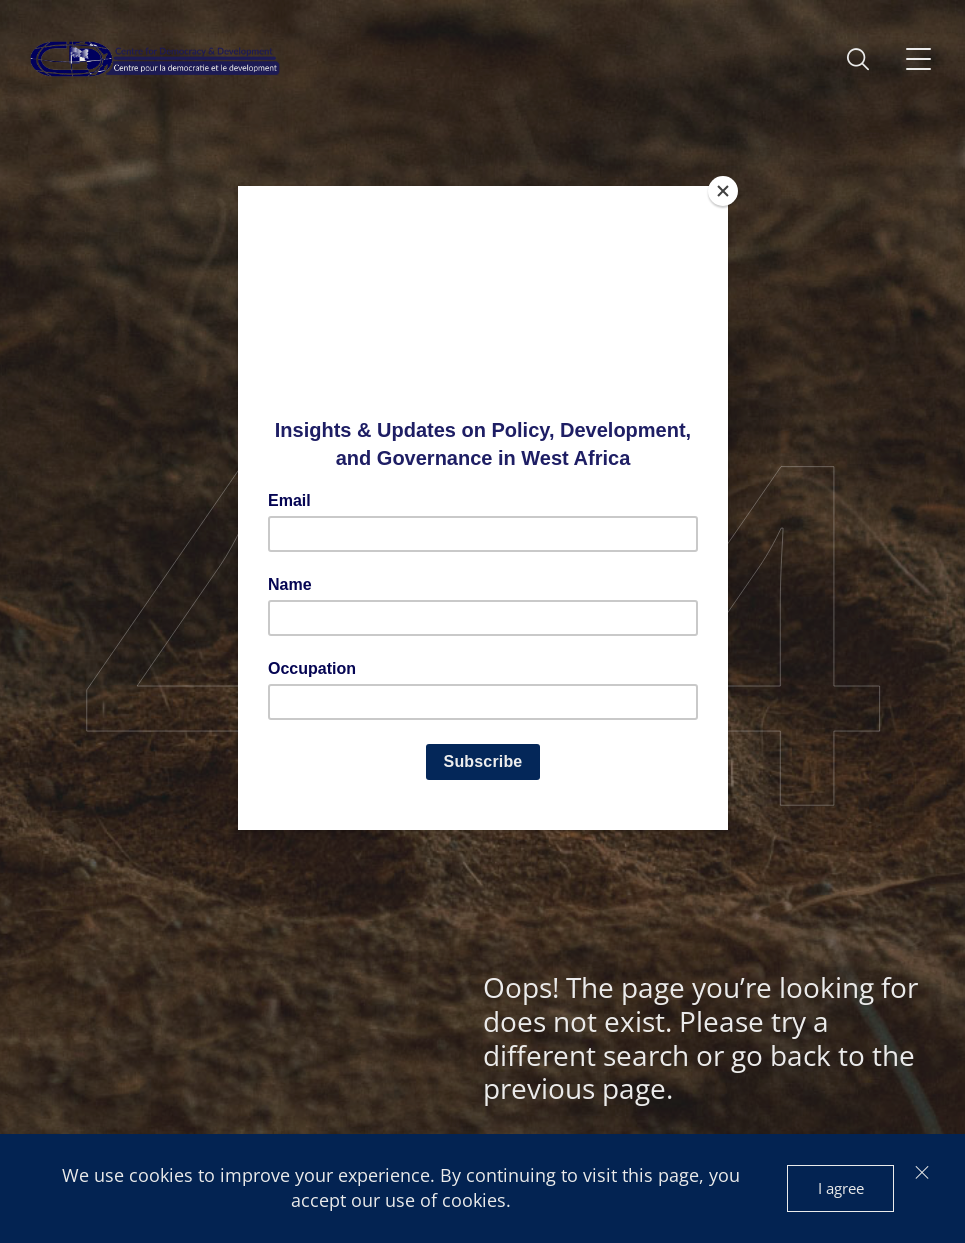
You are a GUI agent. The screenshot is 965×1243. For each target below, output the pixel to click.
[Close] (723, 191)
